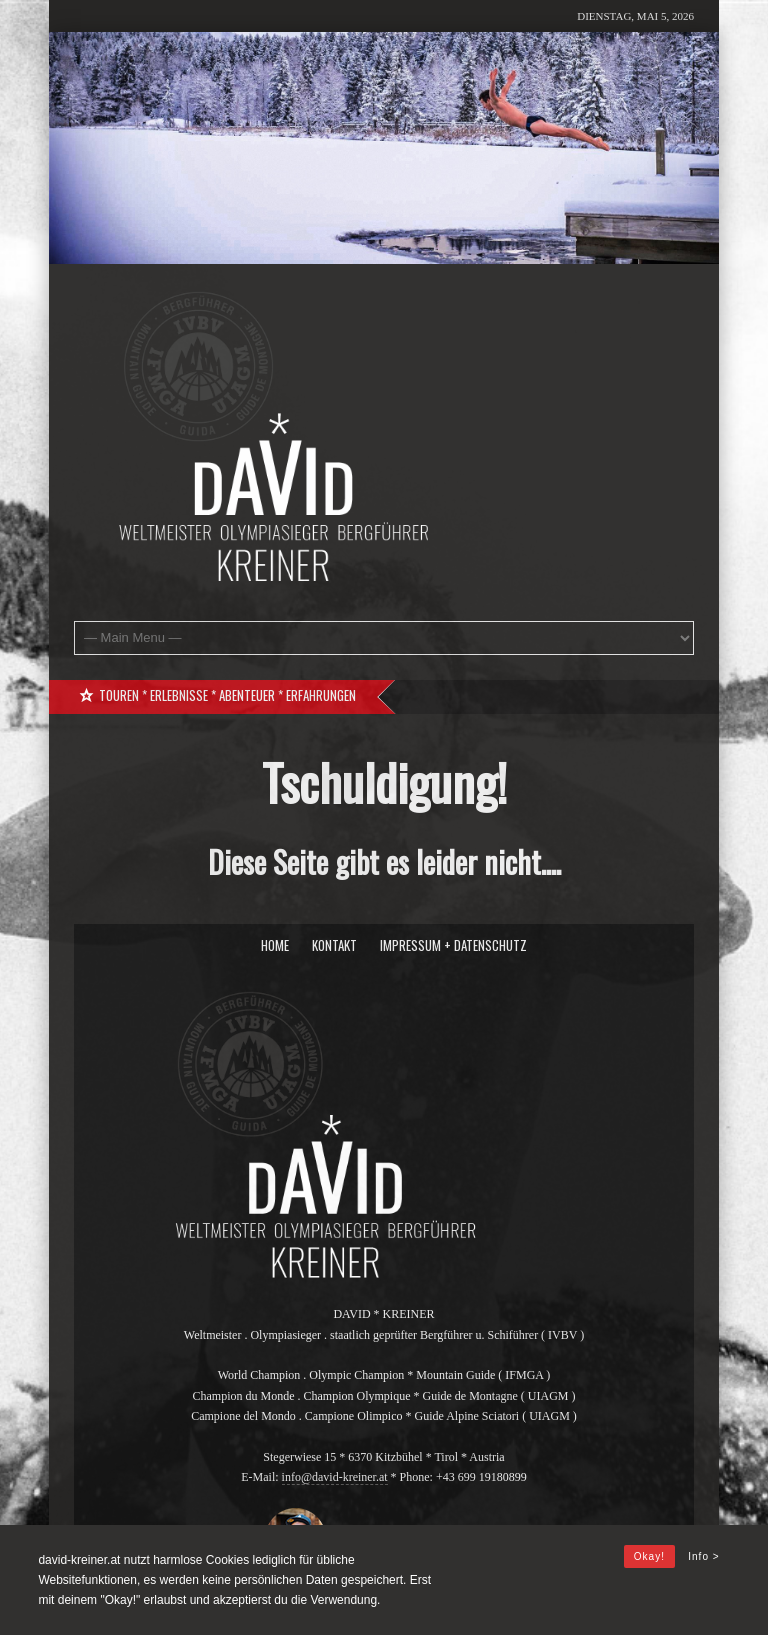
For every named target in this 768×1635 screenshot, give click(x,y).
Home (275, 945)
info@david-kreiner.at (335, 1477)
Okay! (649, 1556)
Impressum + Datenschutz (453, 945)
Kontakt (334, 945)
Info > (703, 1556)
